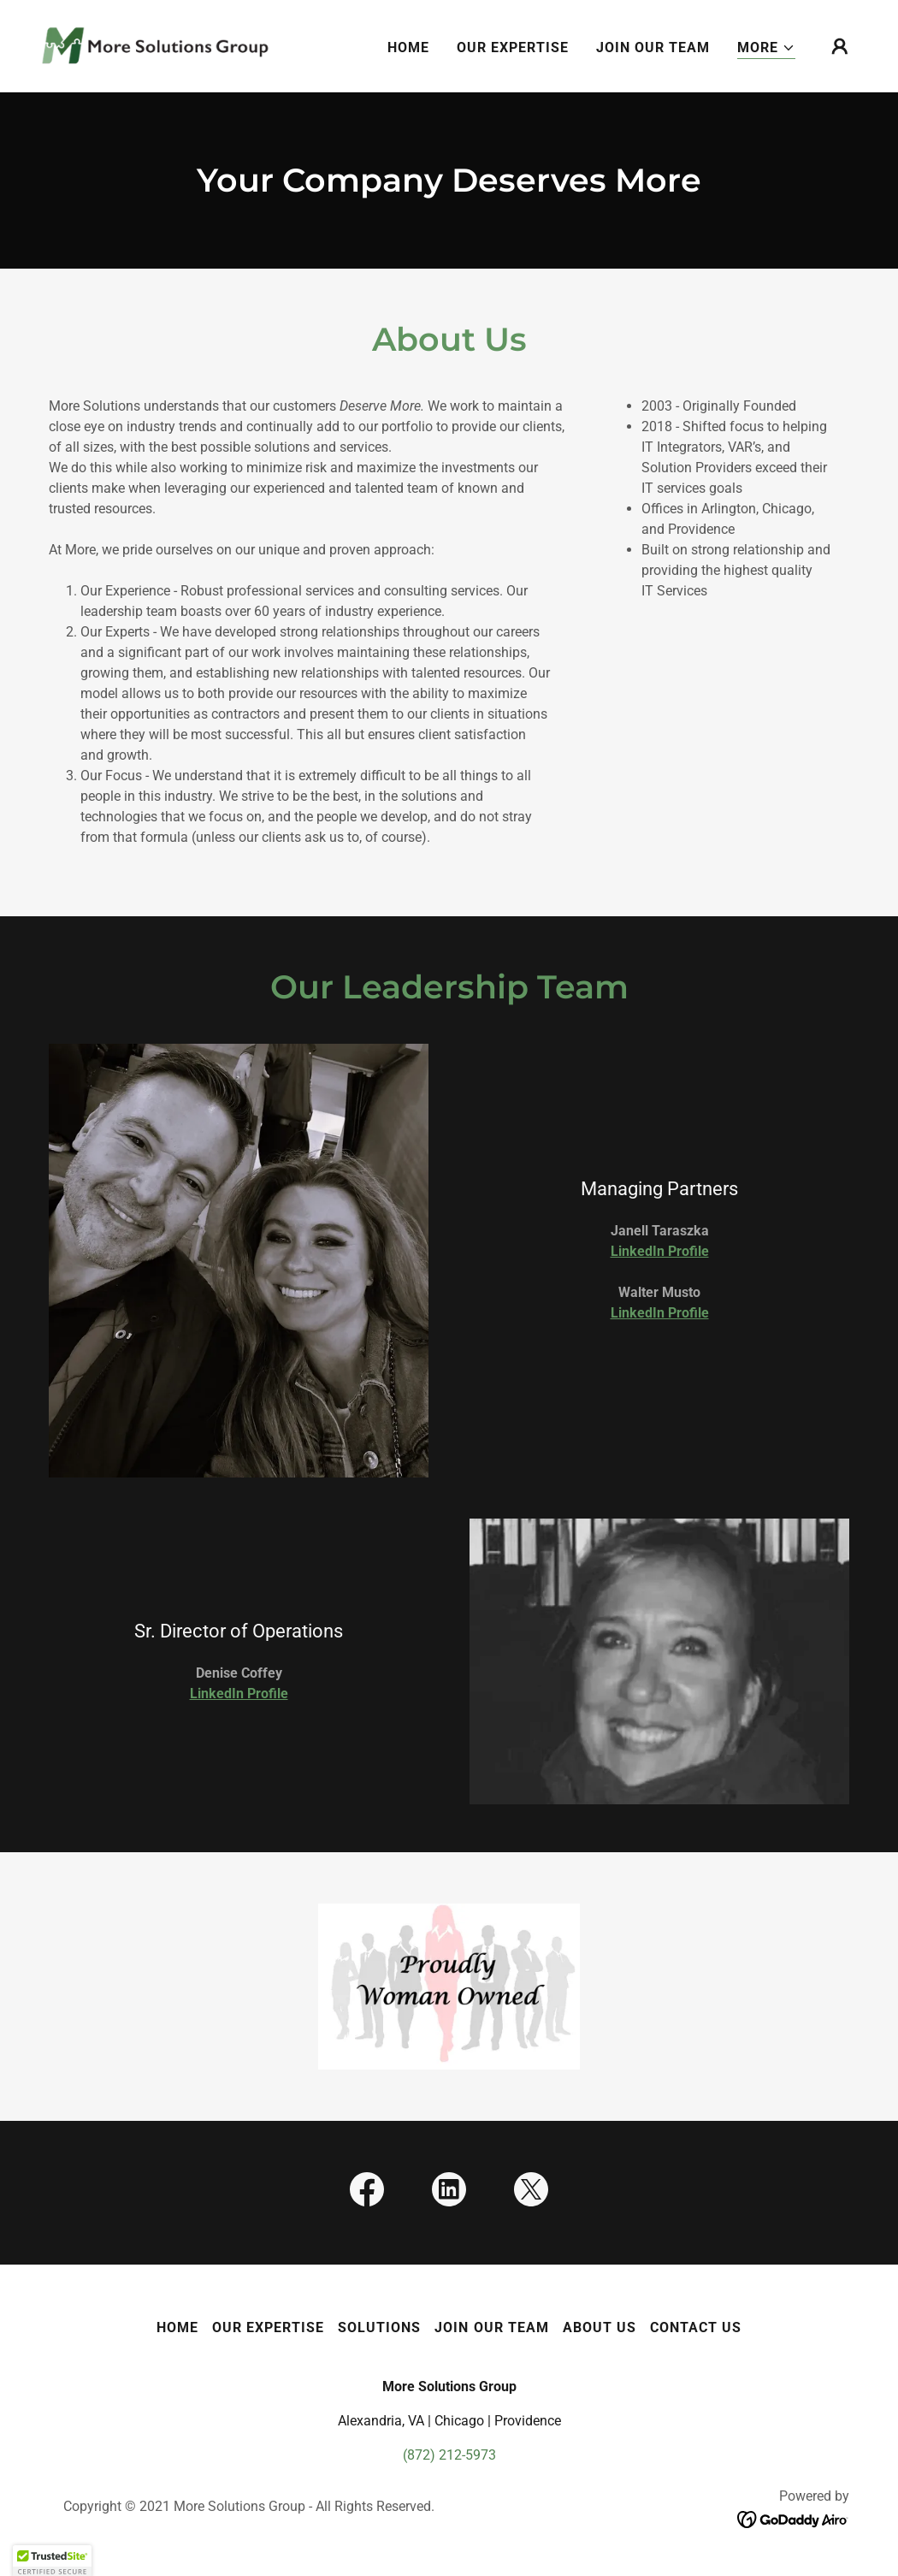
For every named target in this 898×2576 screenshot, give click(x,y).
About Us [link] (599, 2327)
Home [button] (177, 2327)
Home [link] (408, 47)
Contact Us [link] (695, 2327)
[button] (766, 48)
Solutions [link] (379, 2327)
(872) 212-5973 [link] (449, 2455)
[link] (155, 45)
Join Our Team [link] (653, 47)
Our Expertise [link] (513, 47)
